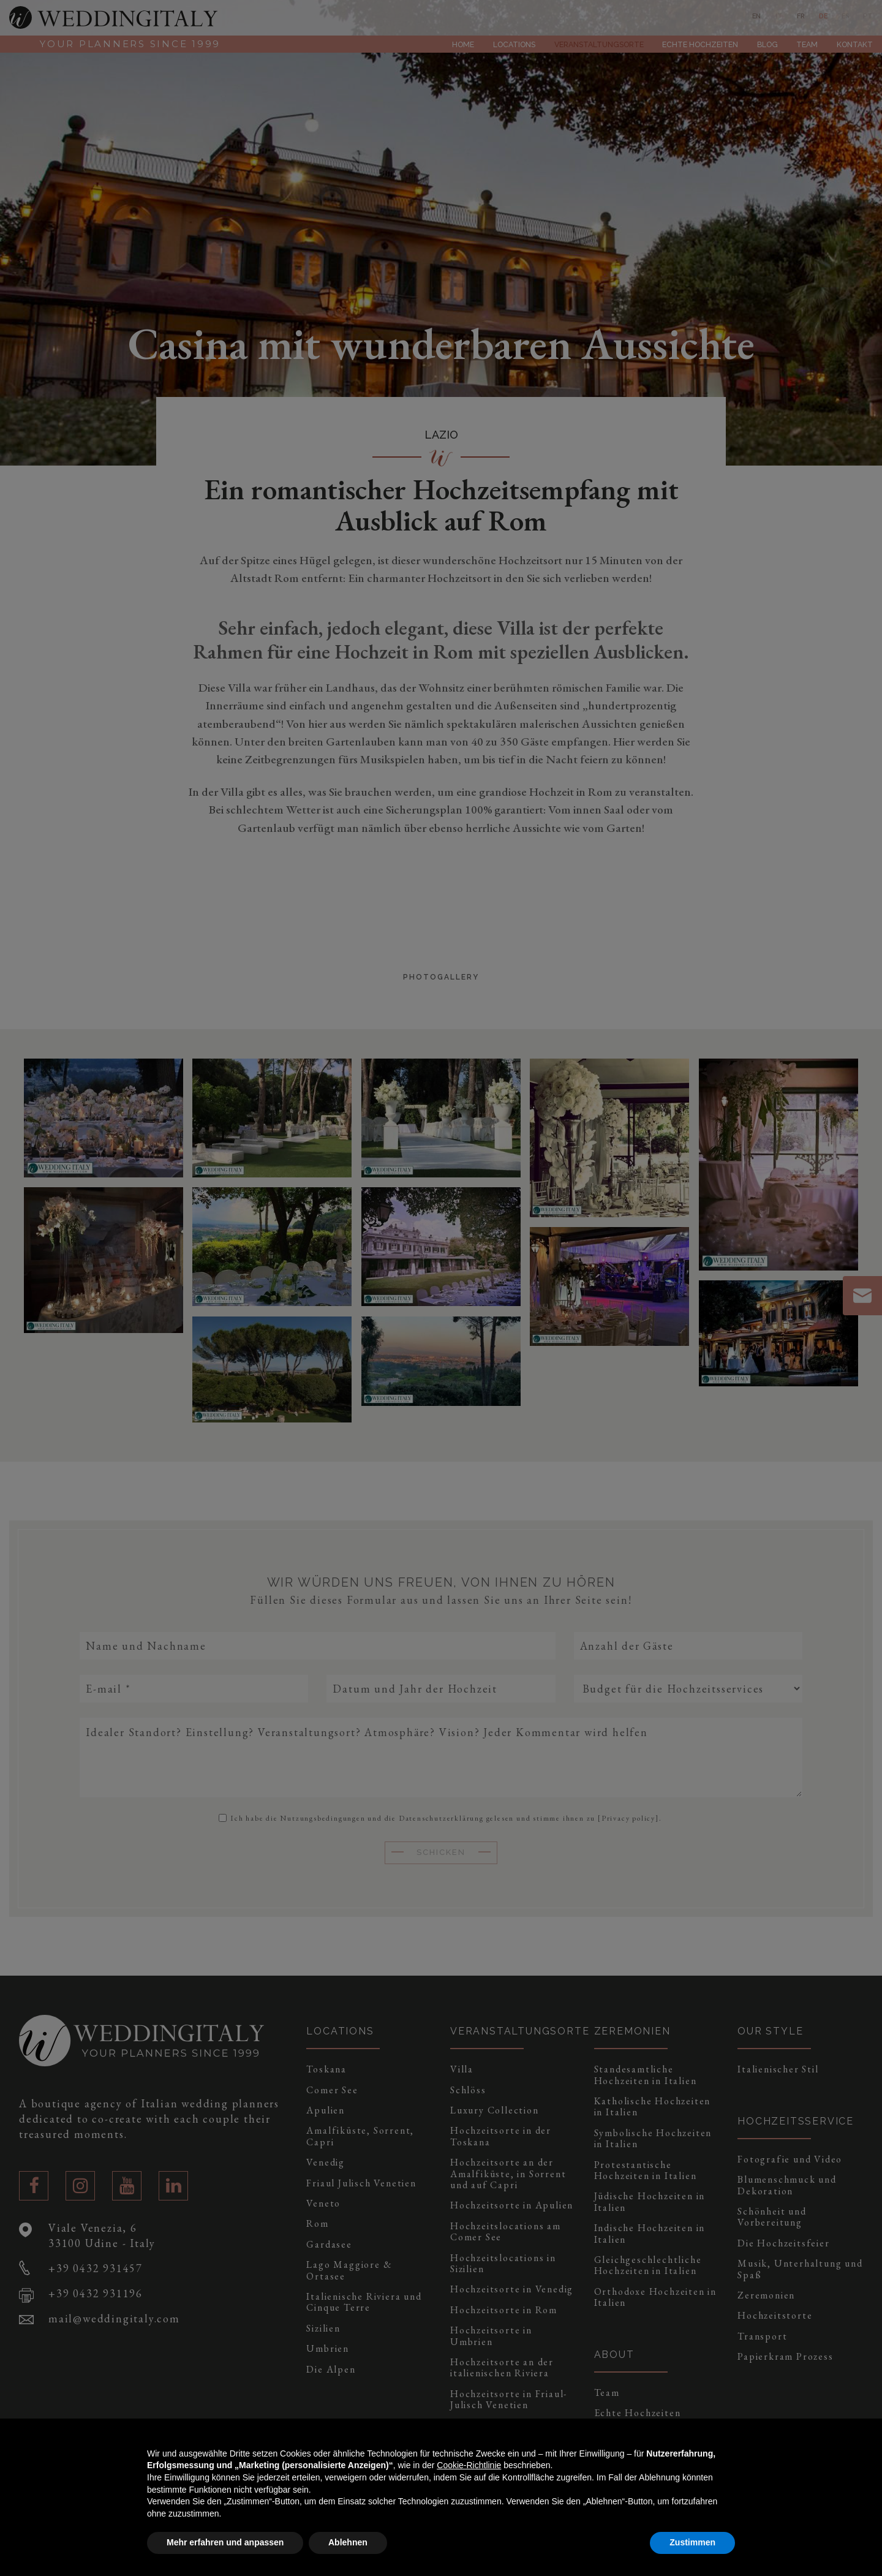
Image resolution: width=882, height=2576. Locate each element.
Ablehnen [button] (348, 2542)
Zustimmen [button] (692, 2542)
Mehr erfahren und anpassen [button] (225, 2542)
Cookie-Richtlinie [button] (469, 2465)
